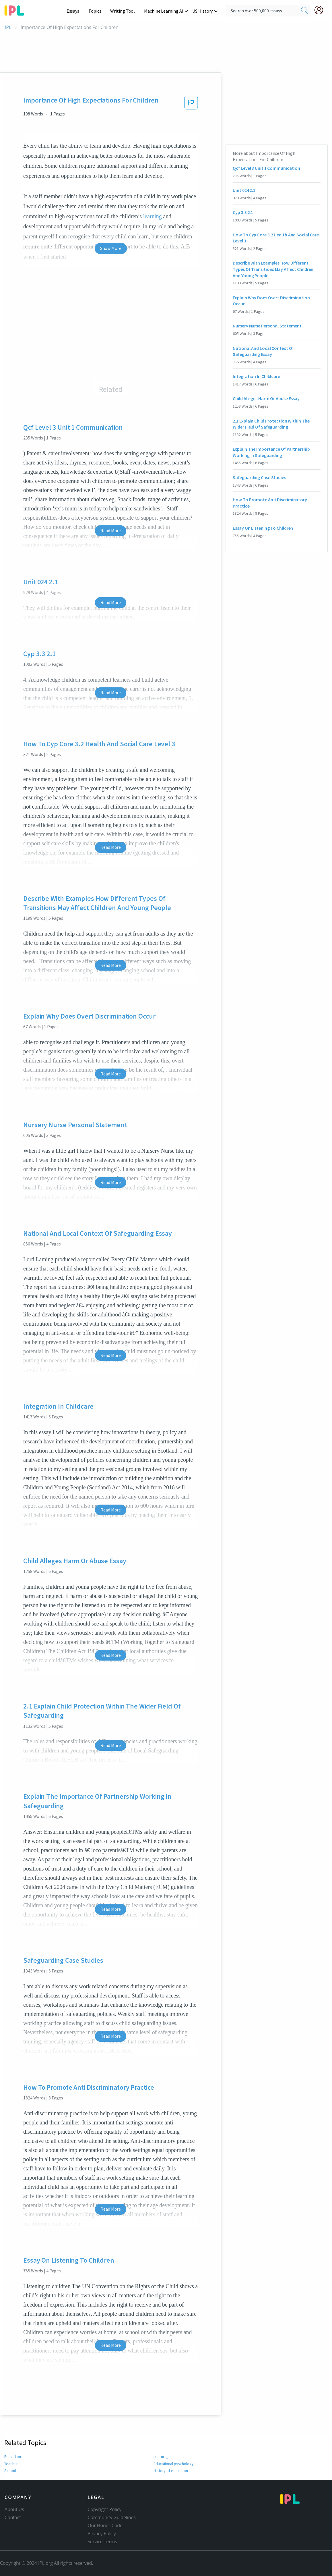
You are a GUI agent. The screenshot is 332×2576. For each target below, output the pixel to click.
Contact (13, 2517)
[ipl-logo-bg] (16, 9)
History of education (171, 2470)
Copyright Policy (104, 2509)
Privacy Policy (102, 2533)
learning (152, 216)
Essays (76, 11)
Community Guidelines (112, 2517)
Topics (97, 11)
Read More (110, 530)
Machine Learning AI (164, 11)
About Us (14, 2509)
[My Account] (321, 10)
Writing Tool (124, 11)
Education (12, 2456)
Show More (110, 248)
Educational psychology (174, 2463)
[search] (304, 10)
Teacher (11, 2463)
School (10, 2470)
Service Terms (102, 2541)
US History (203, 11)
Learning (161, 2456)
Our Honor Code (105, 2525)
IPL (8, 27)
